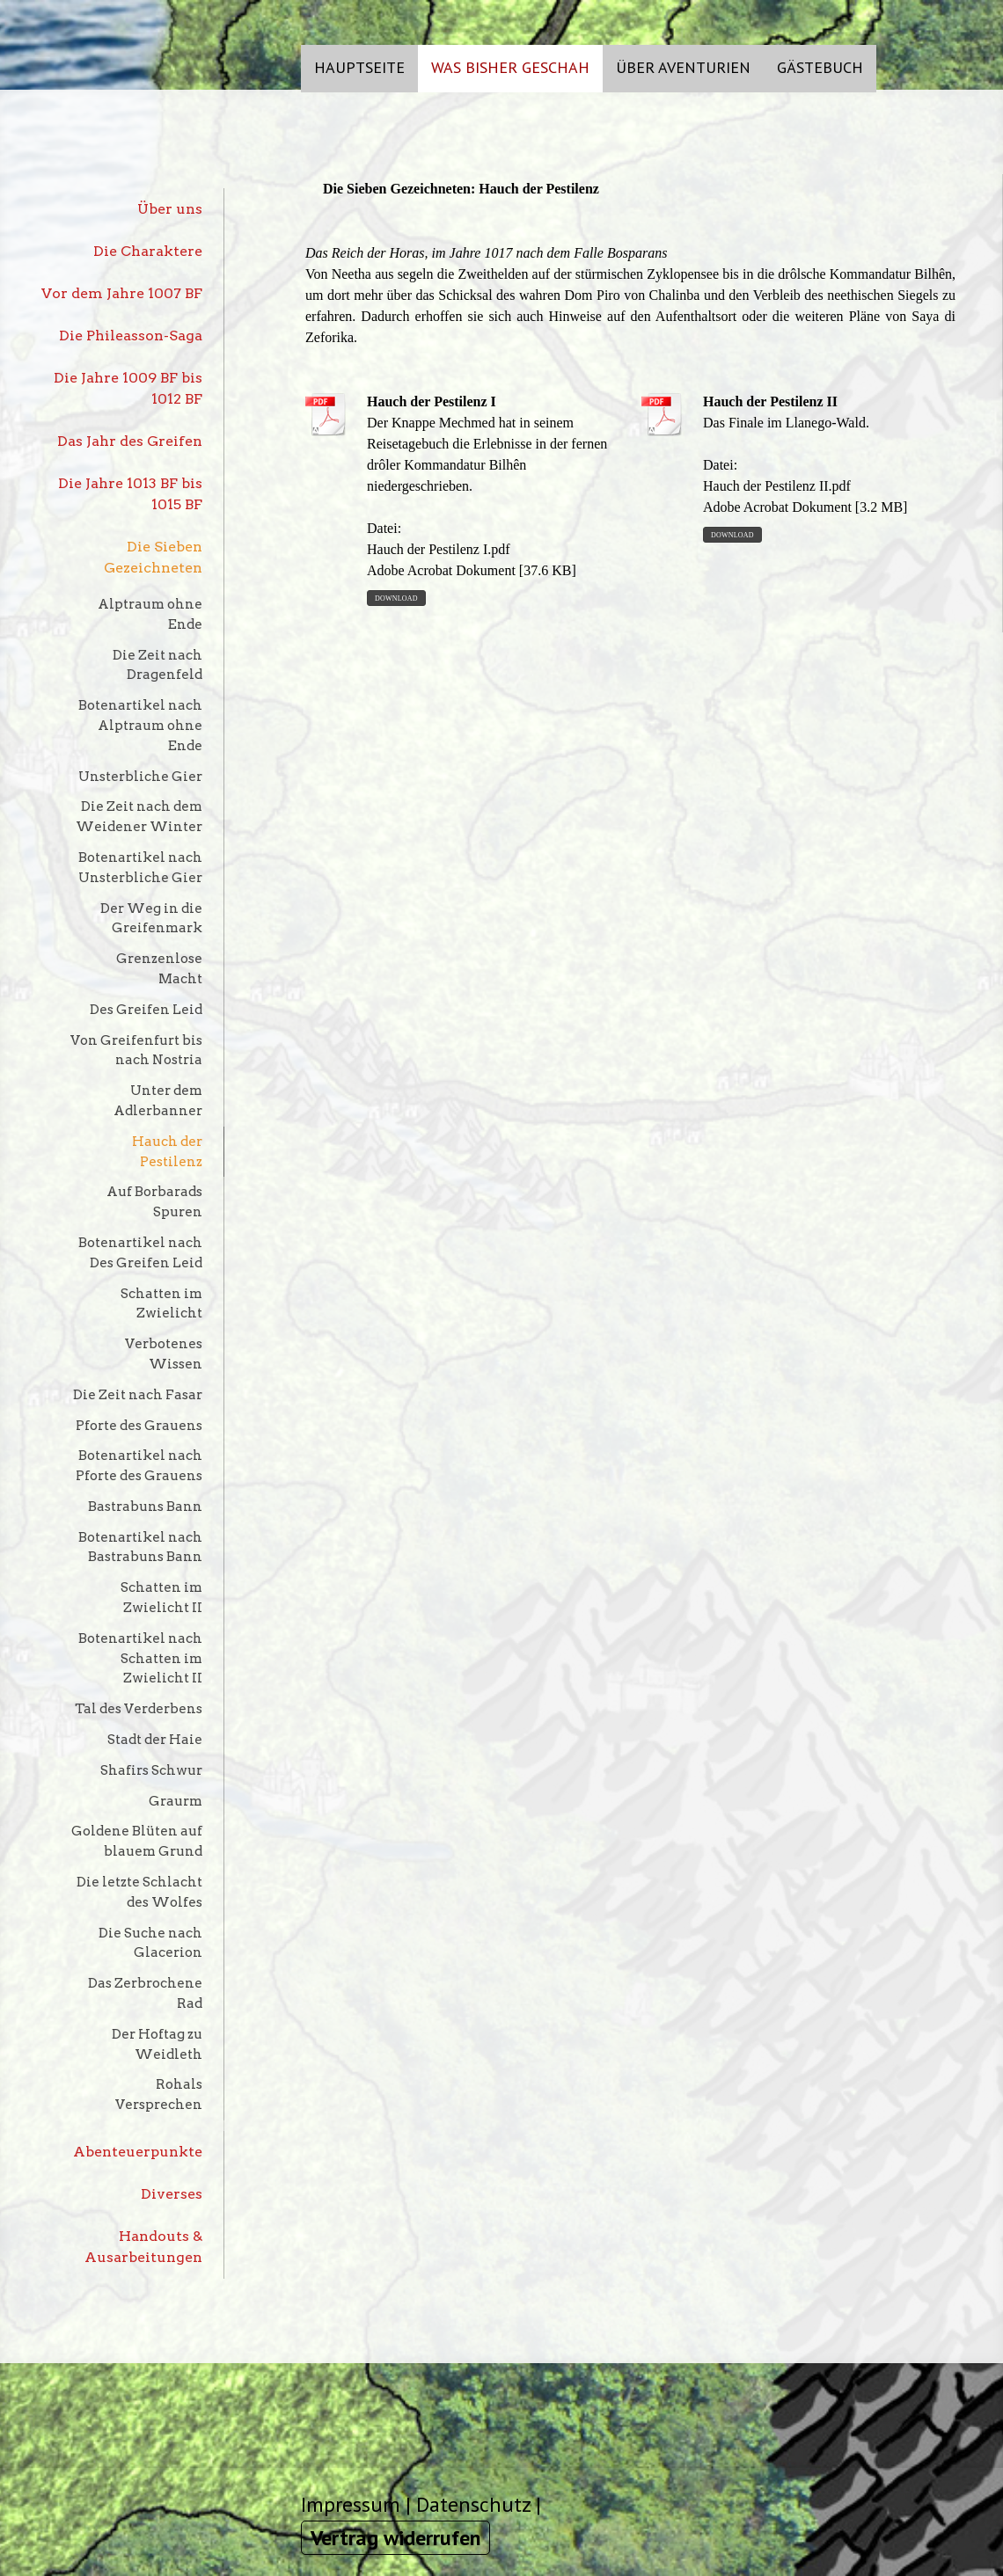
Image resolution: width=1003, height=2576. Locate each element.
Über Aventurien (683, 67)
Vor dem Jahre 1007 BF (121, 293)
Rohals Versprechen (158, 2094)
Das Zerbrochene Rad (145, 1992)
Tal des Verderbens (138, 1708)
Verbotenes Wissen (163, 1353)
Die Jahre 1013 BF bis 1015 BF (130, 494)
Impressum (350, 2504)
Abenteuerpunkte (137, 2151)
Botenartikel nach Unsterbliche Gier (140, 867)
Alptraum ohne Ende (150, 613)
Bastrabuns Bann (145, 1506)
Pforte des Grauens (139, 1425)
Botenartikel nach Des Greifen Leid (140, 1252)
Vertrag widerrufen (395, 2537)
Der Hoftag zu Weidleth (157, 2043)
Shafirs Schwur (151, 1770)
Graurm (175, 1800)
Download (396, 598)
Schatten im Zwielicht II (161, 1597)
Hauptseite (359, 67)
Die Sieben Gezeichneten (153, 557)
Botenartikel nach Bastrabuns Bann (140, 1547)
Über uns (169, 209)
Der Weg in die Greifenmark (151, 918)
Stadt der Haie (154, 1739)
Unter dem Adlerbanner (157, 1100)
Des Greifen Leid (146, 1009)
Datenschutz (473, 2504)
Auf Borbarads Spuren (154, 1201)
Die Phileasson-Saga (130, 335)
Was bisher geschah (510, 67)
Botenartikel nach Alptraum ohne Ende (140, 725)
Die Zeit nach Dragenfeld (157, 664)
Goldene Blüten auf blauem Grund (136, 1840)
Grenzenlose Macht (159, 968)
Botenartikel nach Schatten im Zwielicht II (140, 1658)
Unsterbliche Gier (140, 776)
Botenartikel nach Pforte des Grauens (139, 1465)
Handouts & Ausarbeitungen (143, 2247)
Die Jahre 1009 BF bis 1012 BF (128, 388)
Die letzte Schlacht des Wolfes (139, 1891)
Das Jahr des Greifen (129, 441)
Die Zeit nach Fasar (137, 1394)
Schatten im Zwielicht (161, 1303)
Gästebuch (820, 67)
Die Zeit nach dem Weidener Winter (139, 816)
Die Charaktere (147, 251)
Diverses (171, 2194)
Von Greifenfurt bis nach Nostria (136, 1050)
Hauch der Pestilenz (167, 1151)
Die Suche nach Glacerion (150, 1942)
